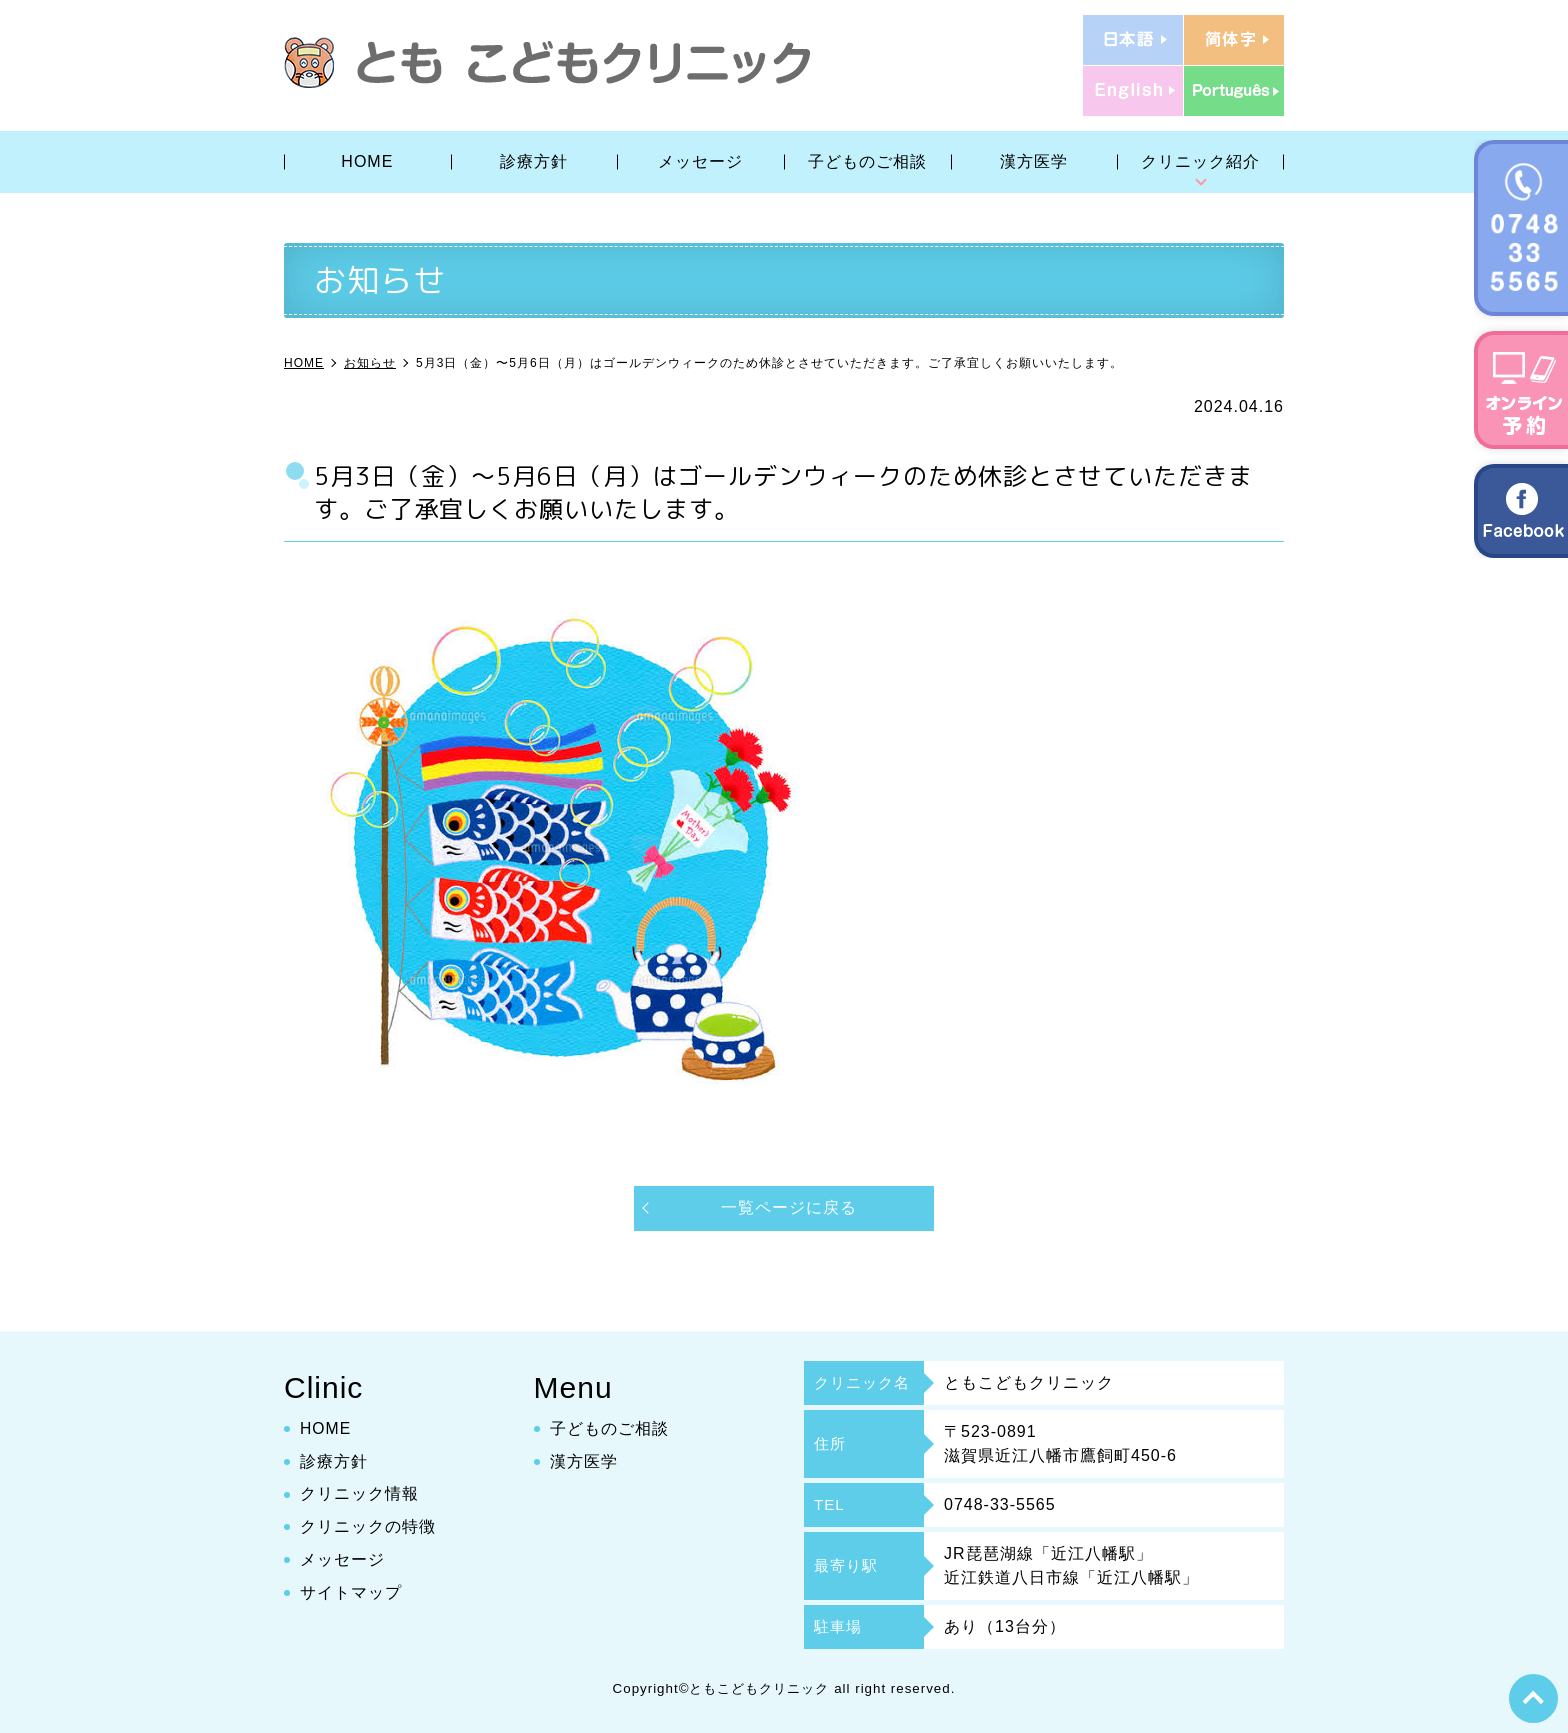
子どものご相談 (867, 161)
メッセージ (700, 161)
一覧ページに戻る (789, 1207)
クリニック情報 (359, 1493)
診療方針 (534, 161)
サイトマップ (351, 1592)
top (1533, 1698)
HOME (367, 161)
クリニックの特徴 (368, 1526)
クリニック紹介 (1200, 161)
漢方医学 (1034, 161)
